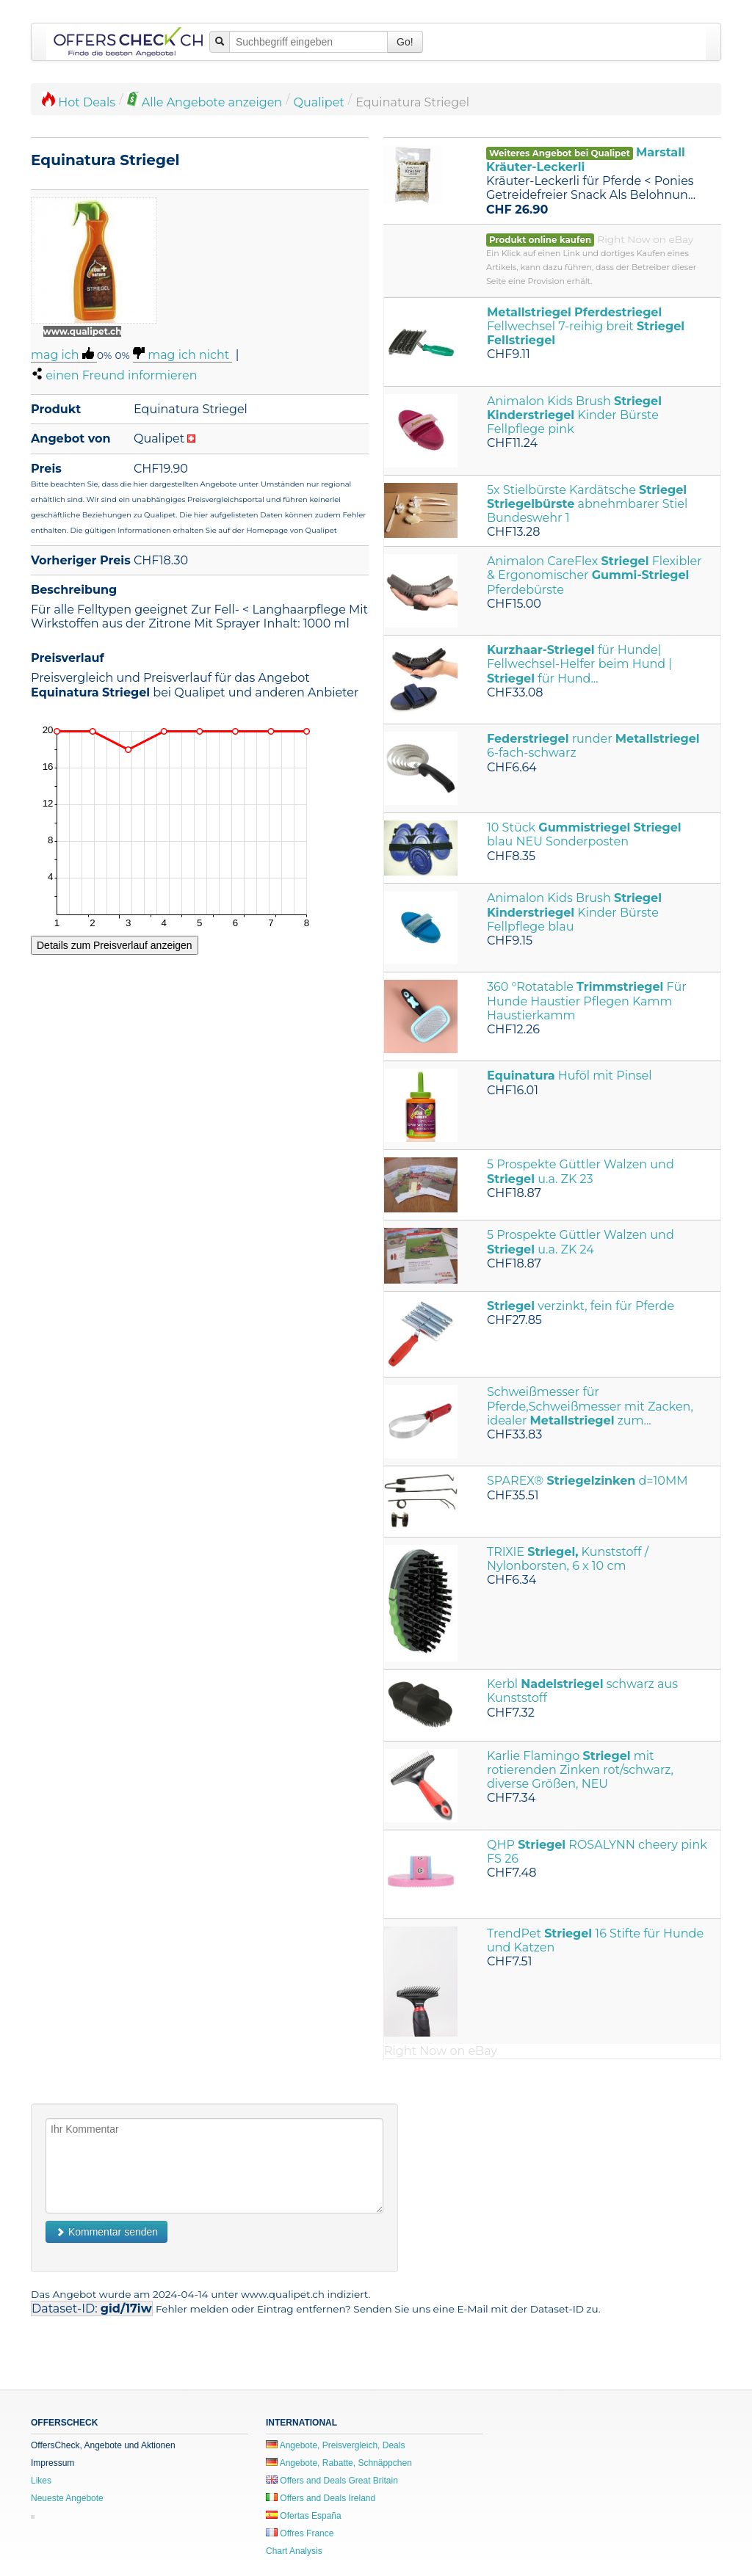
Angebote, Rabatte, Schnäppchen (339, 2463)
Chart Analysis (294, 2551)
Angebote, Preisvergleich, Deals (335, 2445)
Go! (405, 42)
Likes (41, 2480)
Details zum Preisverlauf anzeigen (114, 945)
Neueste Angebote (67, 2498)
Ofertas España (303, 2516)
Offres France (299, 2533)
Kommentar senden (106, 2232)
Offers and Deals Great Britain (332, 2480)
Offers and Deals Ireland (320, 2498)
